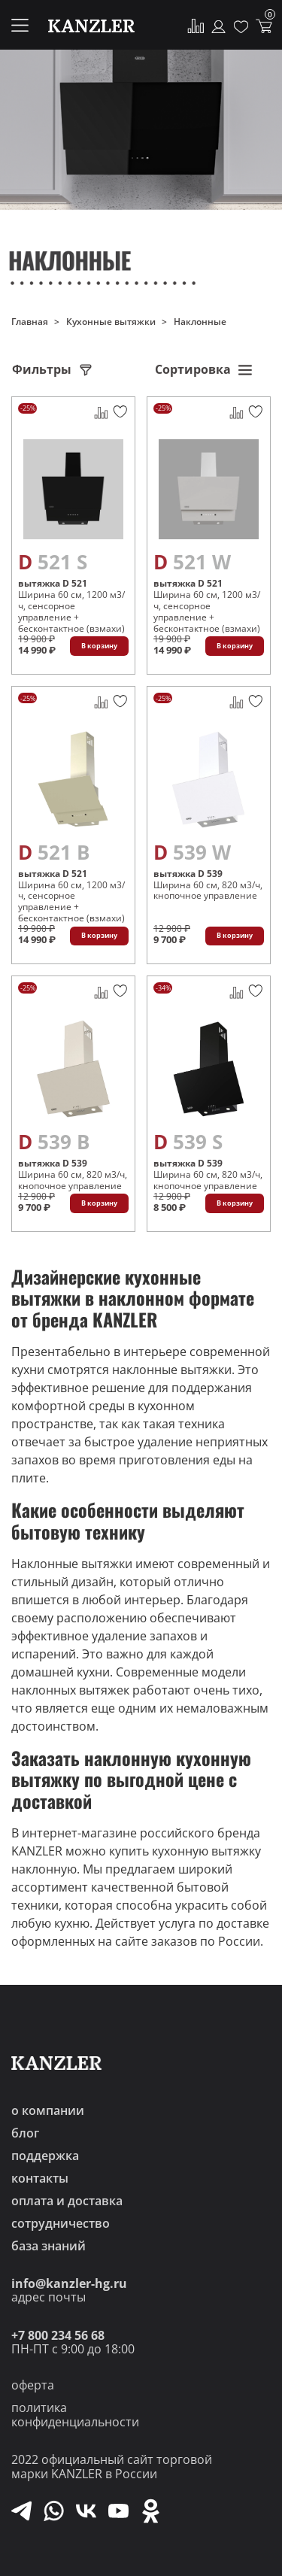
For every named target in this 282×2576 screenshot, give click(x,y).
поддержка (45, 2155)
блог (25, 2133)
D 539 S (188, 1141)
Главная (29, 321)
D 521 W (192, 562)
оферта (32, 2385)
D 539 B (53, 1141)
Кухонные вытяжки (111, 321)
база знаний (48, 2246)
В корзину (99, 646)
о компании (47, 2110)
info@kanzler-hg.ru (69, 2283)
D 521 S (52, 562)
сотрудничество (60, 2223)
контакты (39, 2178)
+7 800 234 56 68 (58, 2335)
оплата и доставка (67, 2200)
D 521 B (53, 852)
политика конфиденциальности (75, 2415)
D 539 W (192, 852)
